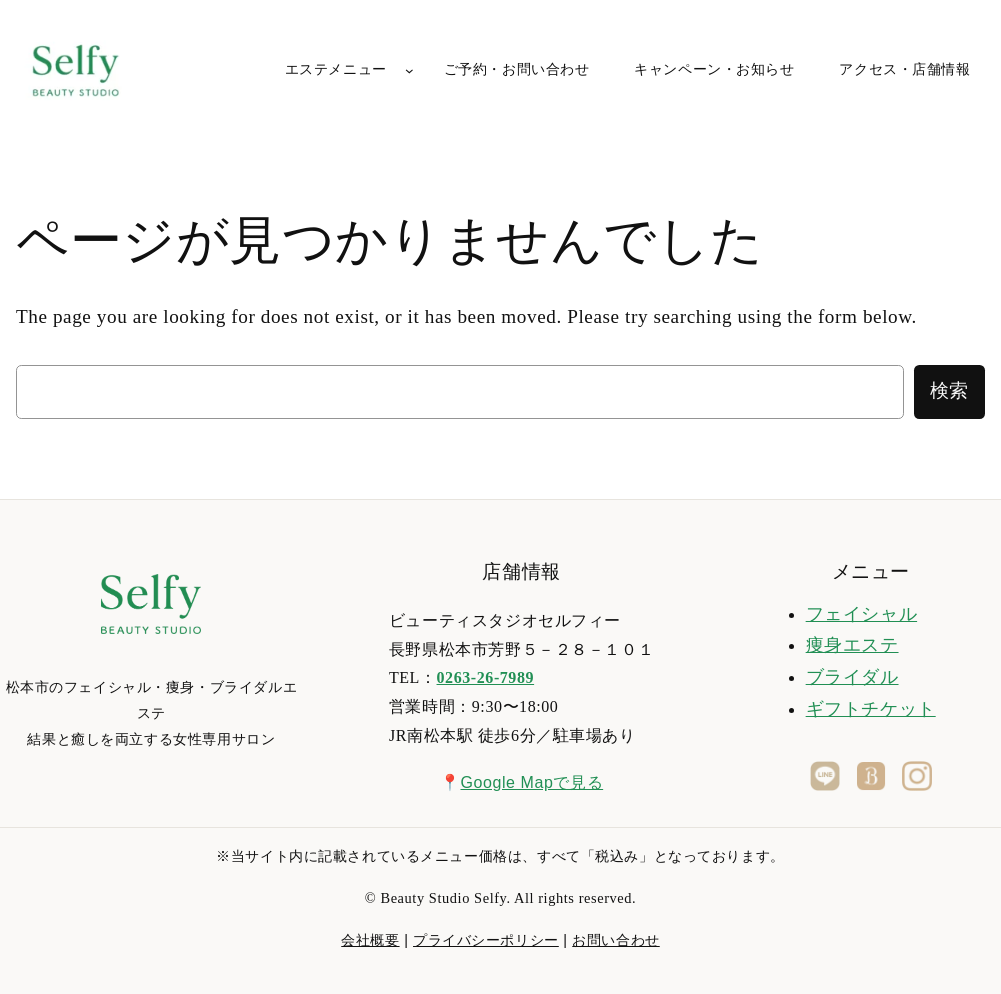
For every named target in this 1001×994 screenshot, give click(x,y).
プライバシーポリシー (486, 940)
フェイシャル (861, 614)
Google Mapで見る (531, 782)
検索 (949, 390)
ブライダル (852, 677)
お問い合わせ (615, 940)
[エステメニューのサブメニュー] (409, 70)
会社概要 (370, 940)
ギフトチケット (871, 709)
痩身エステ (852, 645)
